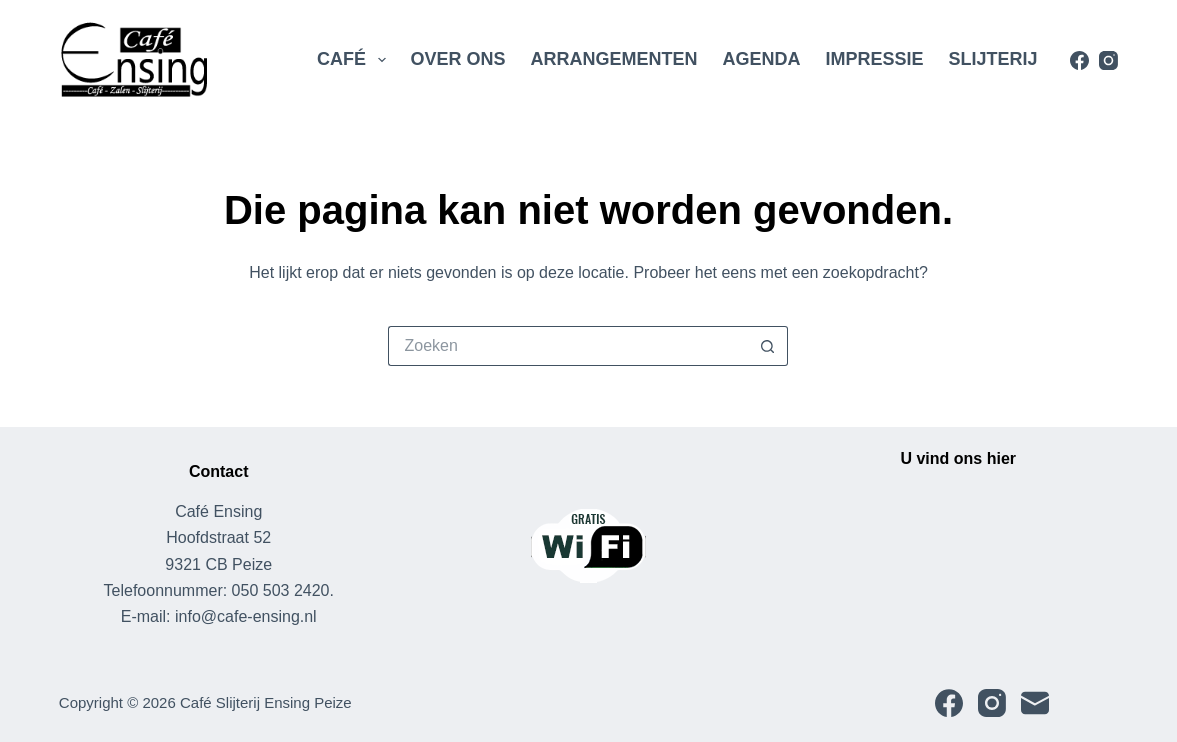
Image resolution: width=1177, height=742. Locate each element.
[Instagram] (1108, 60)
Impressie (875, 59)
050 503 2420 (281, 590)
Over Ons (458, 59)
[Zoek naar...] (568, 346)
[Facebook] (1079, 60)
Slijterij (993, 59)
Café (355, 60)
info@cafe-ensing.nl (246, 616)
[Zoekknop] (768, 346)
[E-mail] (1035, 703)
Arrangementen (614, 59)
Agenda (762, 59)
